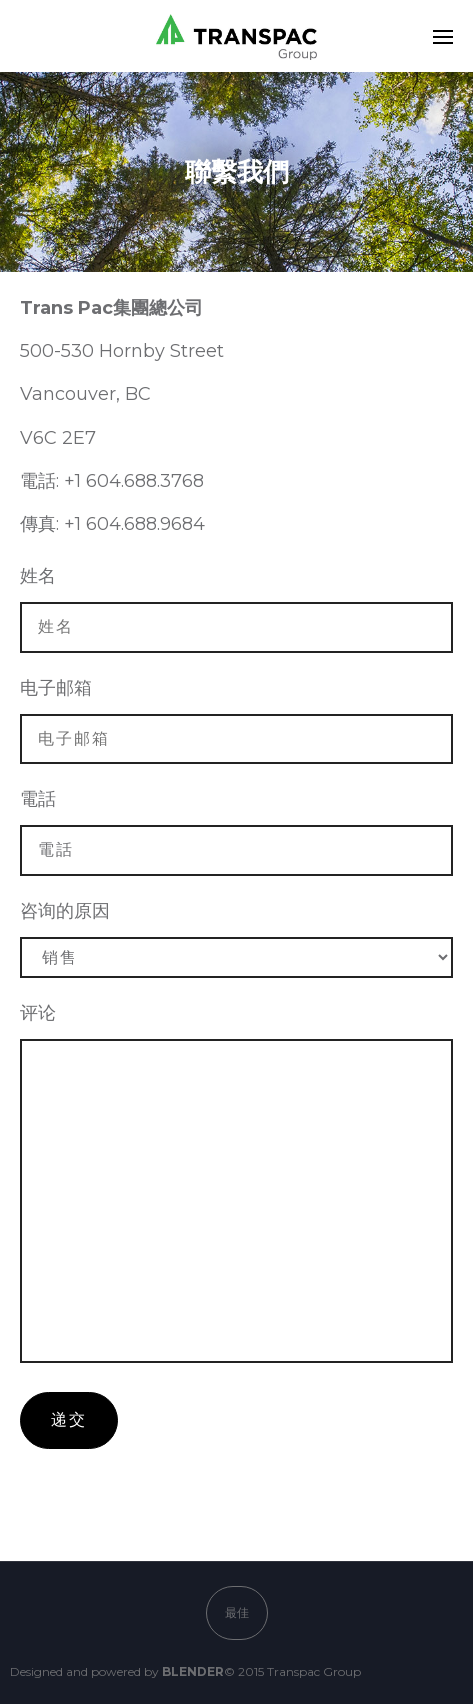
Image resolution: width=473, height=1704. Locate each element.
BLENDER (193, 1671)
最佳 (237, 1612)
